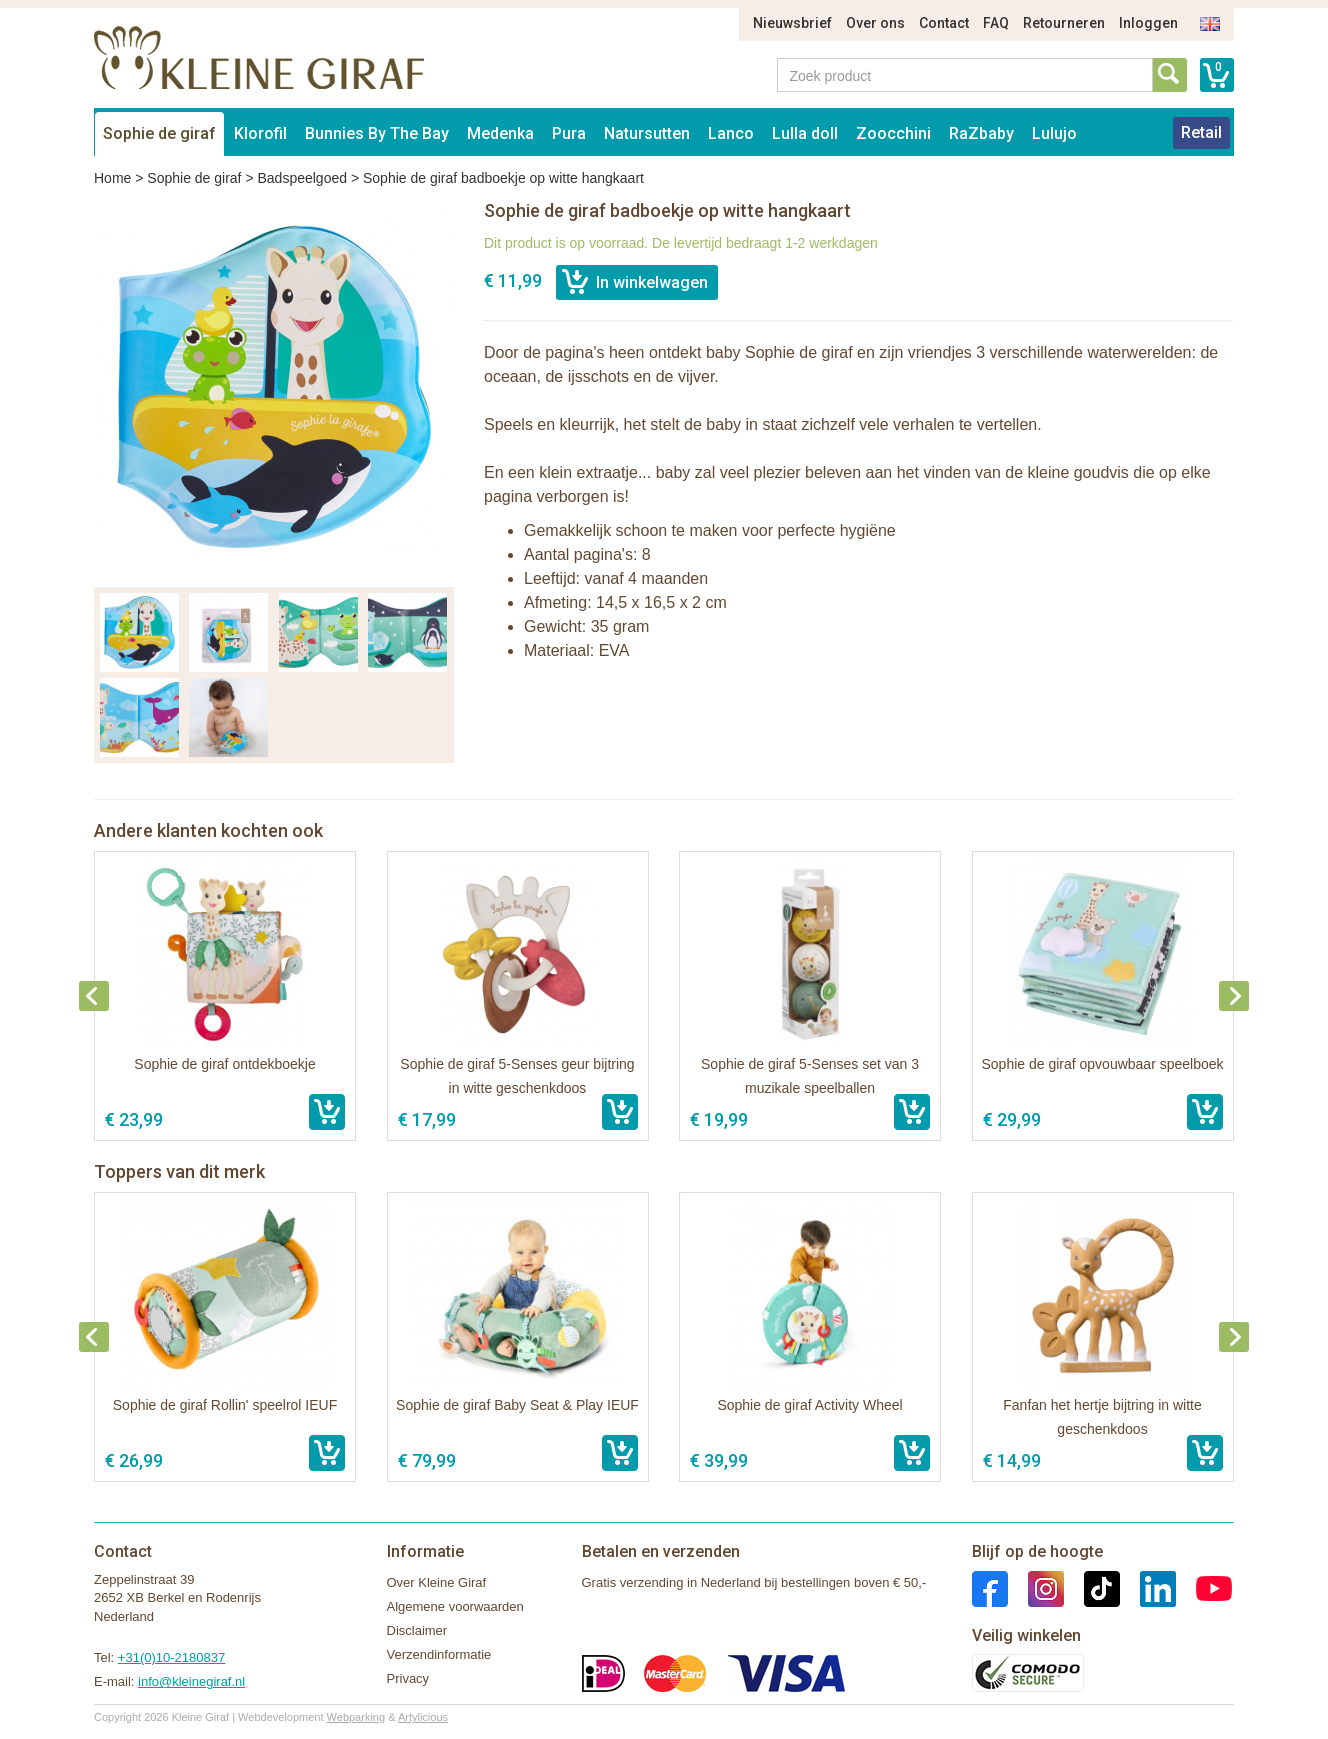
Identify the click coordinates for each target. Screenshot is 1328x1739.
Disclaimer (417, 1630)
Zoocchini (893, 133)
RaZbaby (981, 133)
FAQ (996, 23)
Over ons (875, 23)
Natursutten (647, 133)
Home (112, 178)
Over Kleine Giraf (437, 1582)
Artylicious (423, 1717)
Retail (1201, 132)
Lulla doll (805, 133)
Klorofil (260, 133)
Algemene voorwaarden (455, 1606)
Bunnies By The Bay (377, 133)
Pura (569, 133)
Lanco (731, 133)
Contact (944, 23)
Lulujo (1054, 133)
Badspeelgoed (302, 178)
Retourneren (1064, 23)
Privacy (408, 1678)
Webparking (356, 1717)
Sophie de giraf (159, 133)
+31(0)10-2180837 (171, 1657)
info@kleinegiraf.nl (191, 1681)
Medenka (500, 133)
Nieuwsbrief (792, 23)
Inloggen (1148, 23)
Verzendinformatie (439, 1654)
